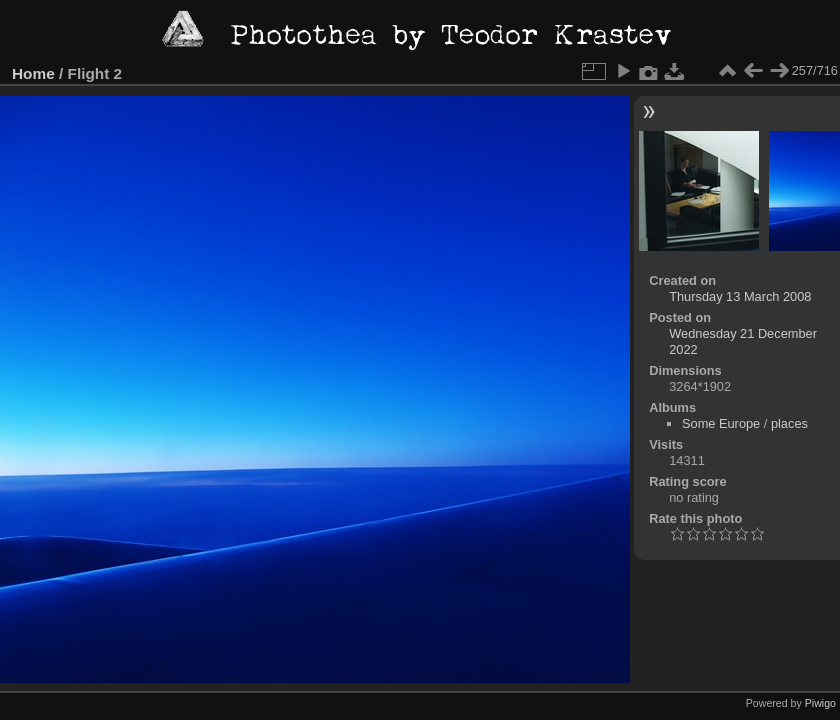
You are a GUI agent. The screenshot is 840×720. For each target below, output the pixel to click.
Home (33, 73)
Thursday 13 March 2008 (740, 296)
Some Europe (721, 423)
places (789, 423)
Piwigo (820, 703)
